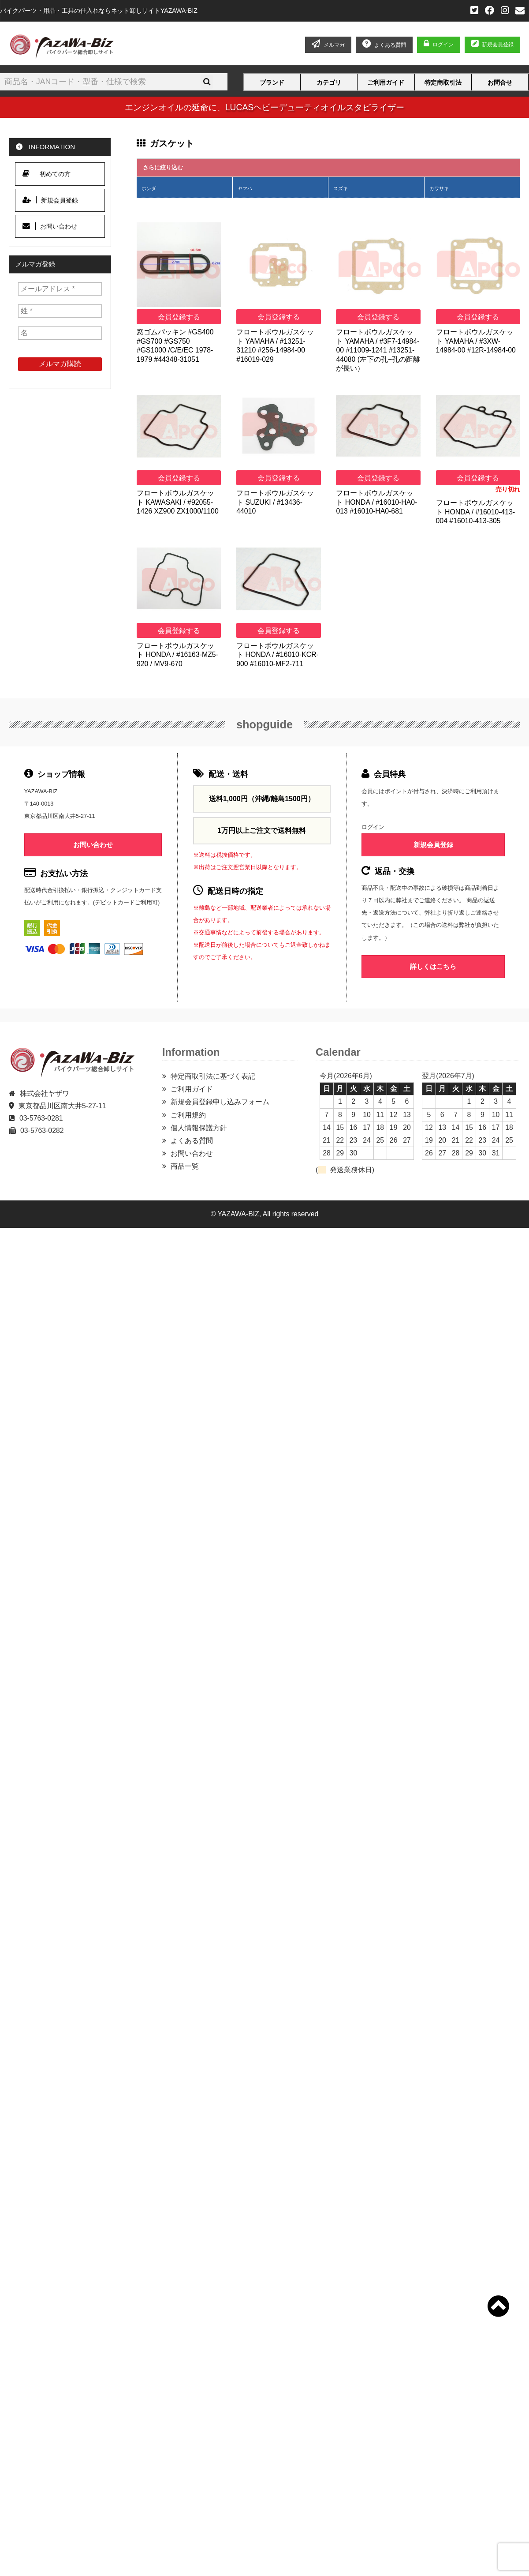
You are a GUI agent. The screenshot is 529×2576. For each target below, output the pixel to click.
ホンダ (149, 188)
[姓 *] (60, 311)
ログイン (443, 44)
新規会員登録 (492, 44)
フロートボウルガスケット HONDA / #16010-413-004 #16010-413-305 (475, 512)
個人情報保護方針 (199, 1128)
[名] (60, 333)
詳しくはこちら (433, 966)
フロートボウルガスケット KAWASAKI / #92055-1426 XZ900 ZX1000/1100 (178, 502)
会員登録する (179, 317)
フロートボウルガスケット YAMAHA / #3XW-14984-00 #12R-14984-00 (476, 341)
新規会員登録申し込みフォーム (220, 1102)
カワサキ (439, 188)
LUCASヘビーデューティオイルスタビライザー (315, 107)
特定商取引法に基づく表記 (213, 1076)
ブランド (272, 82)
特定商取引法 (443, 82)
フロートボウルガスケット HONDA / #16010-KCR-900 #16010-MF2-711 (277, 654)
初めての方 (46, 173)
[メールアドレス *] (60, 289)
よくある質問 (192, 1140)
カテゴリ (329, 82)
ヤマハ (245, 188)
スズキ (340, 188)
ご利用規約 (188, 1115)
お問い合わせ (49, 226)
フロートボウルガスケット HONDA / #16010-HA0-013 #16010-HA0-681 (376, 502)
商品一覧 (185, 1166)
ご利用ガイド (385, 82)
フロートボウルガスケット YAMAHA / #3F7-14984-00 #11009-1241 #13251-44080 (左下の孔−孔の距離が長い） (378, 350)
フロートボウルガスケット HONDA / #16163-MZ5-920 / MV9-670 (177, 654)
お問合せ (500, 82)
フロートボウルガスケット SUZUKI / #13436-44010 (275, 502)
